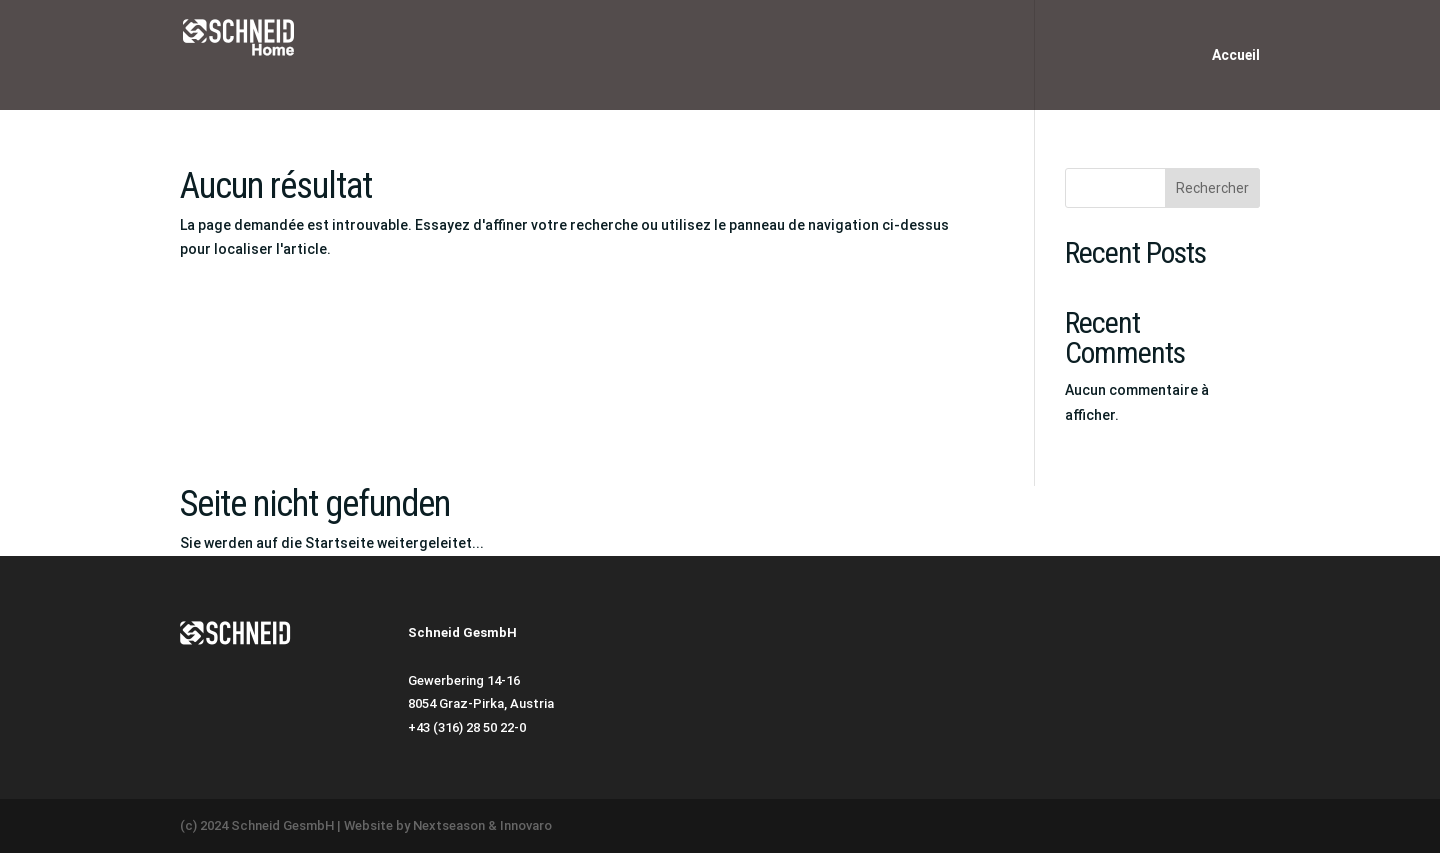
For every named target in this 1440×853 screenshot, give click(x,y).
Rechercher (1212, 188)
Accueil (1236, 55)
